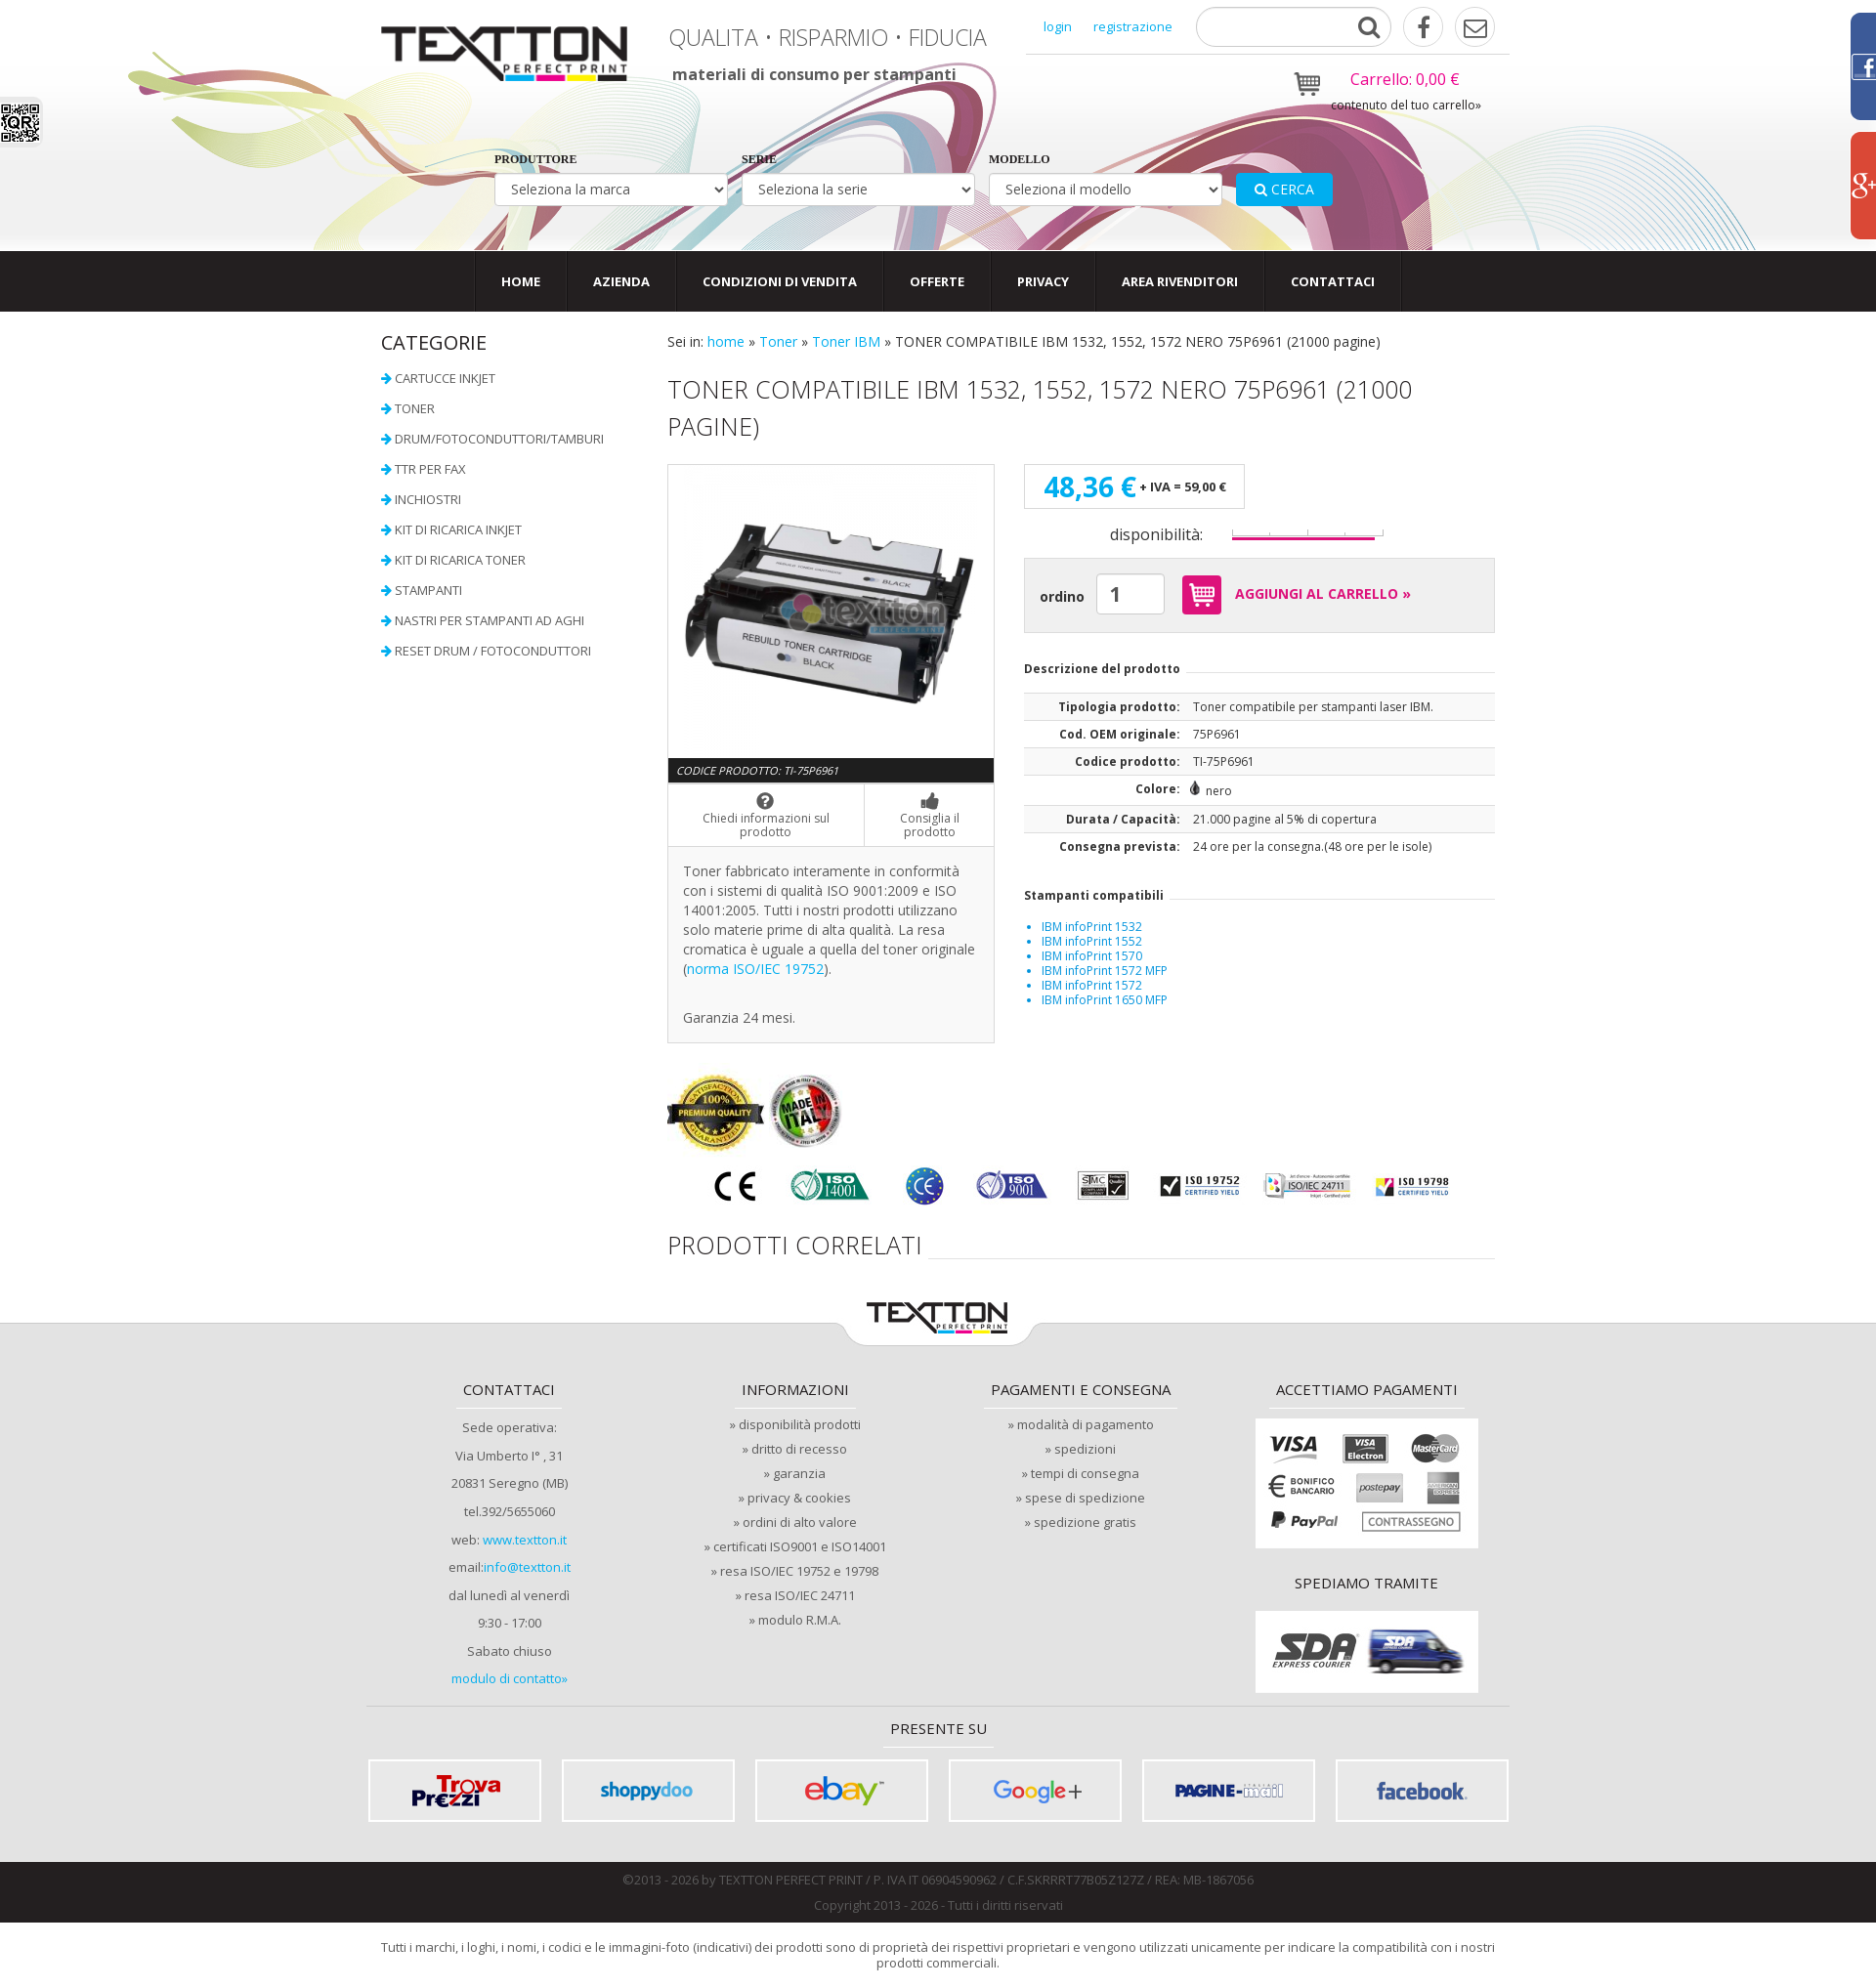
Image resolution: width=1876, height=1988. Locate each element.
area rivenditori (1180, 281)
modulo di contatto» (509, 1678)
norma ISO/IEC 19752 (755, 968)
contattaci (1333, 281)
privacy (1043, 281)
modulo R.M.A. (799, 1619)
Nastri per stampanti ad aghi (489, 620)
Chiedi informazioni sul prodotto (766, 815)
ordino (1062, 596)
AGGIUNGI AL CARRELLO (1292, 594)
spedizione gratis (1085, 1522)
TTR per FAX (430, 469)
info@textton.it (527, 1567)
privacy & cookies (799, 1497)
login (1058, 26)
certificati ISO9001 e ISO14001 (799, 1546)
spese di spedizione (1085, 1497)
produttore (535, 159)
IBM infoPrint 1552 (1092, 941)
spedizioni (1085, 1449)
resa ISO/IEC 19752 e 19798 (799, 1571)
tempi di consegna (1085, 1473)
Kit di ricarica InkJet (458, 529)
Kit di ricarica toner (460, 560)
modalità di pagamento (1085, 1424)
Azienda (621, 281)
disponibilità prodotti (800, 1424)
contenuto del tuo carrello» (1406, 105)
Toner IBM (846, 341)
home (726, 341)
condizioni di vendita (780, 281)
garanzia (799, 1473)
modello (1019, 159)
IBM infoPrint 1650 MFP (1105, 1000)
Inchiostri (428, 499)
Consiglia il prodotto (929, 815)
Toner (778, 341)
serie (759, 159)
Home (520, 281)
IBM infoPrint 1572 (1092, 985)
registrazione (1132, 26)
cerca (1284, 189)
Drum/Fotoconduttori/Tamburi (499, 438)
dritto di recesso (799, 1449)
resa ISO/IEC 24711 (800, 1595)
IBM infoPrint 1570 (1092, 956)
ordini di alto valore (800, 1522)
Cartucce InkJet (445, 378)
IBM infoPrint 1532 (1092, 926)
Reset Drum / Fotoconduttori (493, 650)
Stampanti (428, 590)
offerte (937, 281)
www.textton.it (525, 1539)
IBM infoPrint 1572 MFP (1105, 970)
